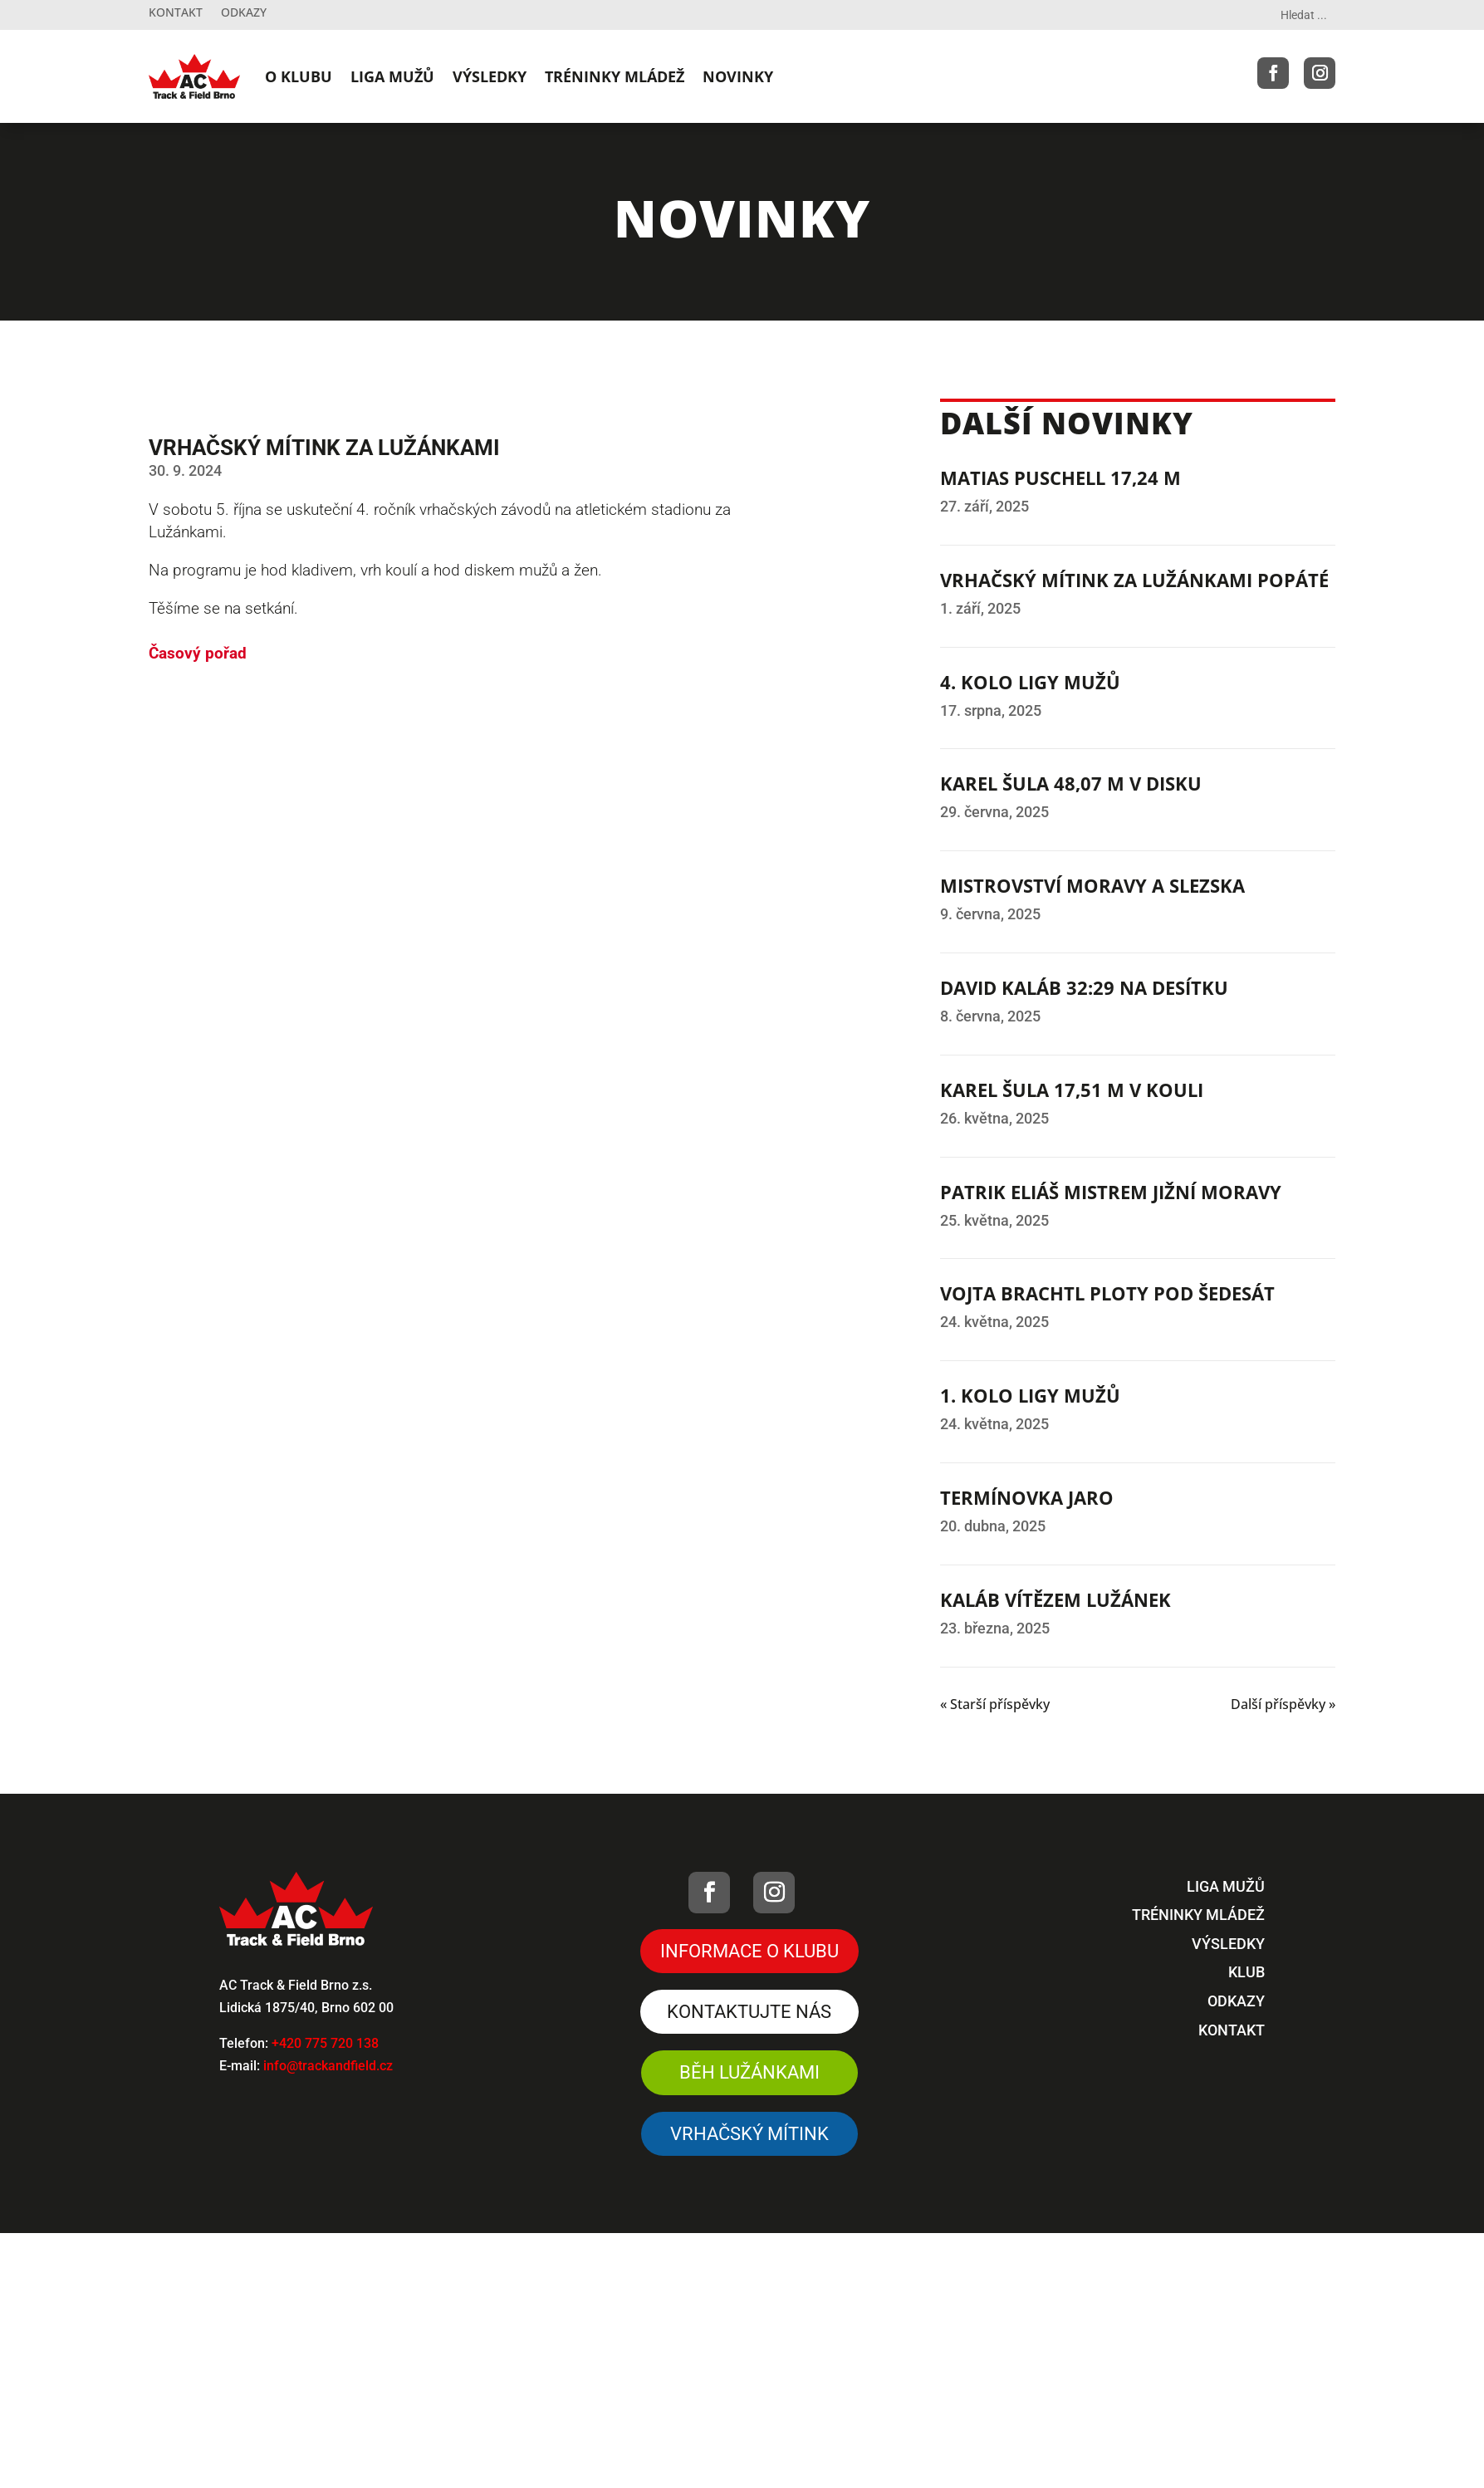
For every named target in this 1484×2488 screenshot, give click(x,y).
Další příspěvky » (1283, 1704)
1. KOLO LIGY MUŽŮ (1030, 1395)
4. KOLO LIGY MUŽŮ (1030, 681)
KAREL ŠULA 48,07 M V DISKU (1071, 783)
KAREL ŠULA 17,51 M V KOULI (1071, 1089)
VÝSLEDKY (490, 76)
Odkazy (244, 13)
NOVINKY (738, 76)
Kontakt (176, 13)
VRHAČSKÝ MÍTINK (749, 2133)
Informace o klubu (749, 1951)
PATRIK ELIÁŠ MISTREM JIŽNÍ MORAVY (1110, 1191)
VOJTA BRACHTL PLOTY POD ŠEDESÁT (1107, 1293)
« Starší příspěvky (995, 1704)
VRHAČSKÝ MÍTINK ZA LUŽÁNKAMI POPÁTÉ (1134, 579)
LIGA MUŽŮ (392, 76)
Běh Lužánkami (749, 2072)
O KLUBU (298, 76)
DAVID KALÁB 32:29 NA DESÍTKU (1084, 987)
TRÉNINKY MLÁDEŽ (614, 76)
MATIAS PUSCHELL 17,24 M (1060, 477)
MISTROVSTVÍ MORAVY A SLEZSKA (1092, 885)
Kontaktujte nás (749, 2011)
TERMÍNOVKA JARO (1027, 1497)
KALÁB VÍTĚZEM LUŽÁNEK (1055, 1599)
